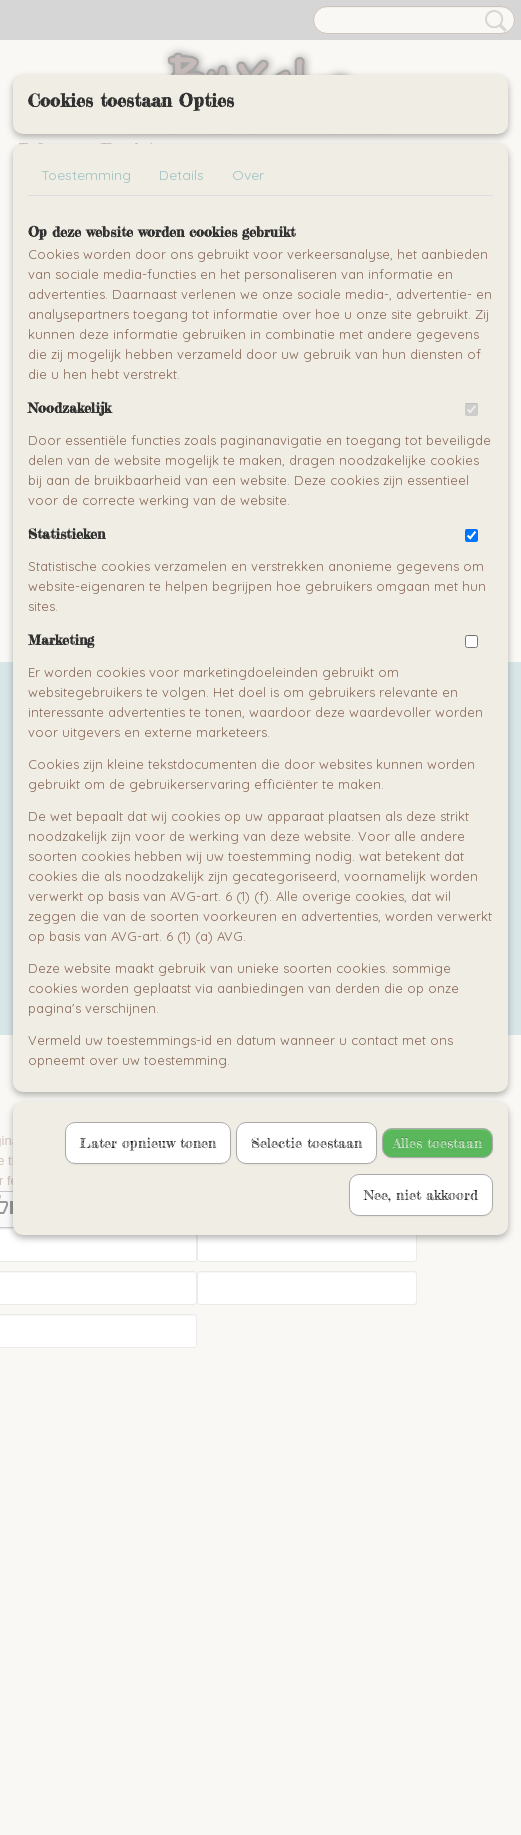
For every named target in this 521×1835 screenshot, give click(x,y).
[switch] (471, 409)
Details (181, 175)
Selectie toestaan (306, 1142)
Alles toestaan (437, 1142)
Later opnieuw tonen (148, 1142)
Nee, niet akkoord (421, 1194)
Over (248, 175)
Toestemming (86, 175)
